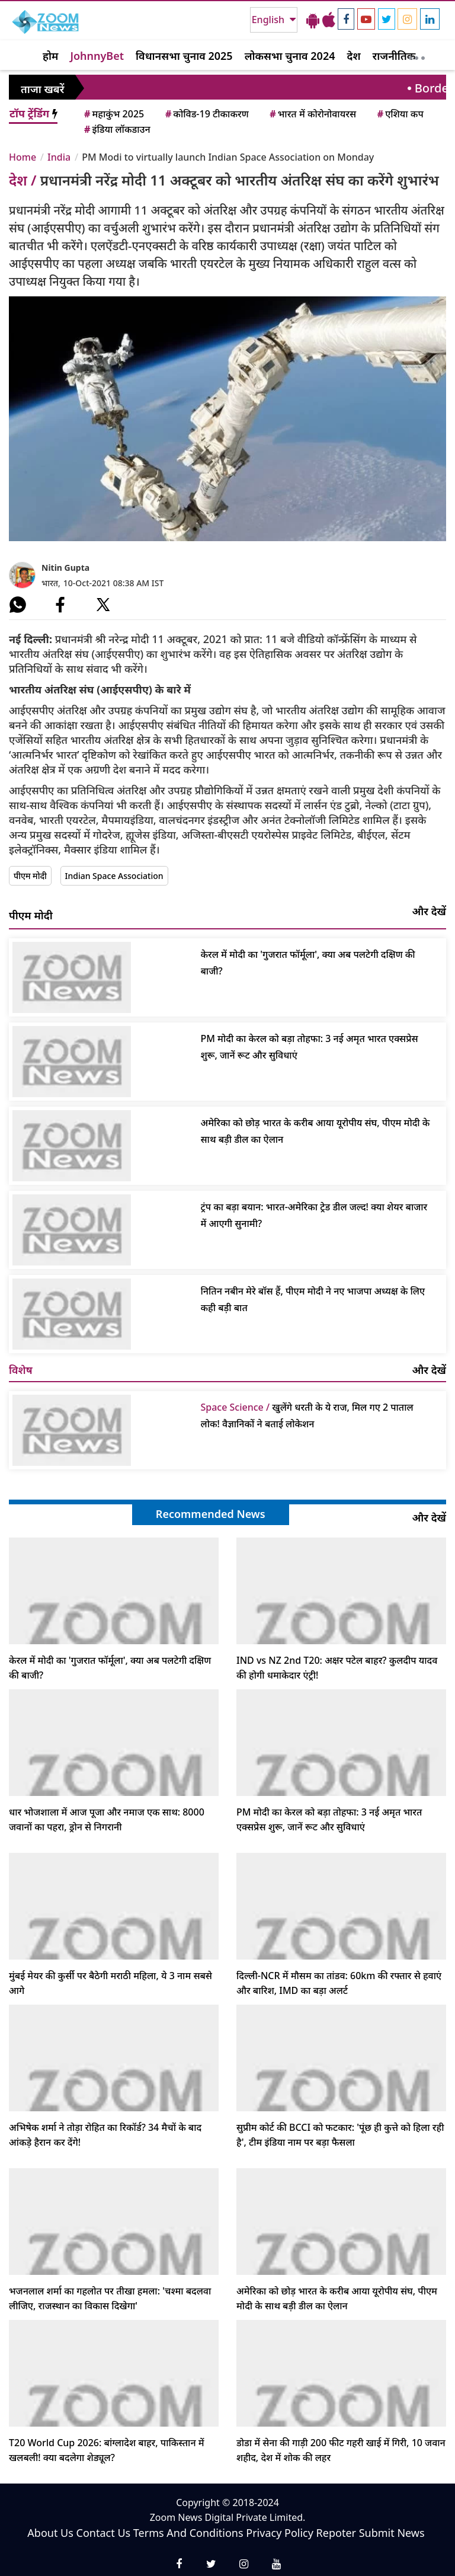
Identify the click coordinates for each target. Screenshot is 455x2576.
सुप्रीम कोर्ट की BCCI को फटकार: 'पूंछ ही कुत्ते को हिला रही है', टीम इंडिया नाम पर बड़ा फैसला (340, 2135)
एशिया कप (400, 113)
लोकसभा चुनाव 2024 (290, 56)
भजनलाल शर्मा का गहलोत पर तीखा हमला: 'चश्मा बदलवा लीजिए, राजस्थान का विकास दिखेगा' (110, 2298)
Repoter (336, 2533)
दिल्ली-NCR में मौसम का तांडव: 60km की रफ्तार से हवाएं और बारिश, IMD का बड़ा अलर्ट (338, 1983)
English (269, 19)
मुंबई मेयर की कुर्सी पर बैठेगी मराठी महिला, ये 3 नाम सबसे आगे (110, 1983)
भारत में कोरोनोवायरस (312, 113)
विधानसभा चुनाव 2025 (184, 56)
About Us (50, 2533)
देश (353, 56)
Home (22, 157)
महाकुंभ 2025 (113, 113)
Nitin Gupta (65, 567)
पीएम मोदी (30, 875)
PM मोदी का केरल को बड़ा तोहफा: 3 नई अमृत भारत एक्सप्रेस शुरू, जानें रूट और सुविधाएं (309, 1047)
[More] (417, 55)
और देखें (429, 911)
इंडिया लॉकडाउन (116, 129)
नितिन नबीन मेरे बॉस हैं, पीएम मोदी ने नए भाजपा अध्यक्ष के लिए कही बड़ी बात (313, 1299)
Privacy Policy (279, 2533)
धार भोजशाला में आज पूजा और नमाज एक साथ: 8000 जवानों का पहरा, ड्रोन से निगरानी (106, 1819)
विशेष (21, 1370)
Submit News (392, 2533)
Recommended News (210, 1514)
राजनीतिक (394, 56)
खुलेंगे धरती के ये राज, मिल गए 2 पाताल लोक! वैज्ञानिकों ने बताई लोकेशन (307, 1415)
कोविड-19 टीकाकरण (206, 113)
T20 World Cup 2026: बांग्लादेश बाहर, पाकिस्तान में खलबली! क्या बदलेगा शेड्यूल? (106, 2450)
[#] (18, 604)
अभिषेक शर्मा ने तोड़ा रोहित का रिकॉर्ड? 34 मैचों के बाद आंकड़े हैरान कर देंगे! (105, 2135)
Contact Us (103, 2533)
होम (50, 56)
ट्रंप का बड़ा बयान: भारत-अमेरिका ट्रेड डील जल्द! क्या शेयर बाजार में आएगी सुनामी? (314, 1215)
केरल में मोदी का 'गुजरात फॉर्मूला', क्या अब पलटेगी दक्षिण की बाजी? (308, 962)
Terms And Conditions (188, 2533)
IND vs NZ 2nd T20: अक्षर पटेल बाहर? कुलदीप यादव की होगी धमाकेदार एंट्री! (336, 1668)
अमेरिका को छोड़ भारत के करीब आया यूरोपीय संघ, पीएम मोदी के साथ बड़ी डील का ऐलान (315, 1131)
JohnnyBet (97, 56)
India (59, 157)
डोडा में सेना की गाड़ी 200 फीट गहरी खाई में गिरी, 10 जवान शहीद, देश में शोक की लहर (341, 2450)
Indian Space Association (114, 875)
